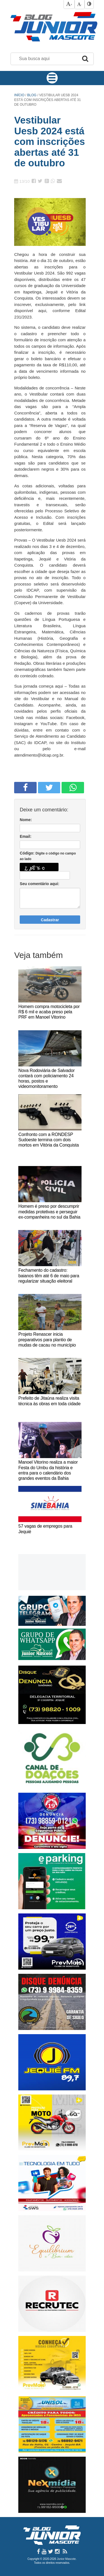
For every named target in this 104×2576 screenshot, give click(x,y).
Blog (32, 95)
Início (19, 95)
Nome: (26, 819)
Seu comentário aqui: (39, 883)
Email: (25, 836)
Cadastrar (50, 920)
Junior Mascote (66, 2558)
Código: (48, 856)
